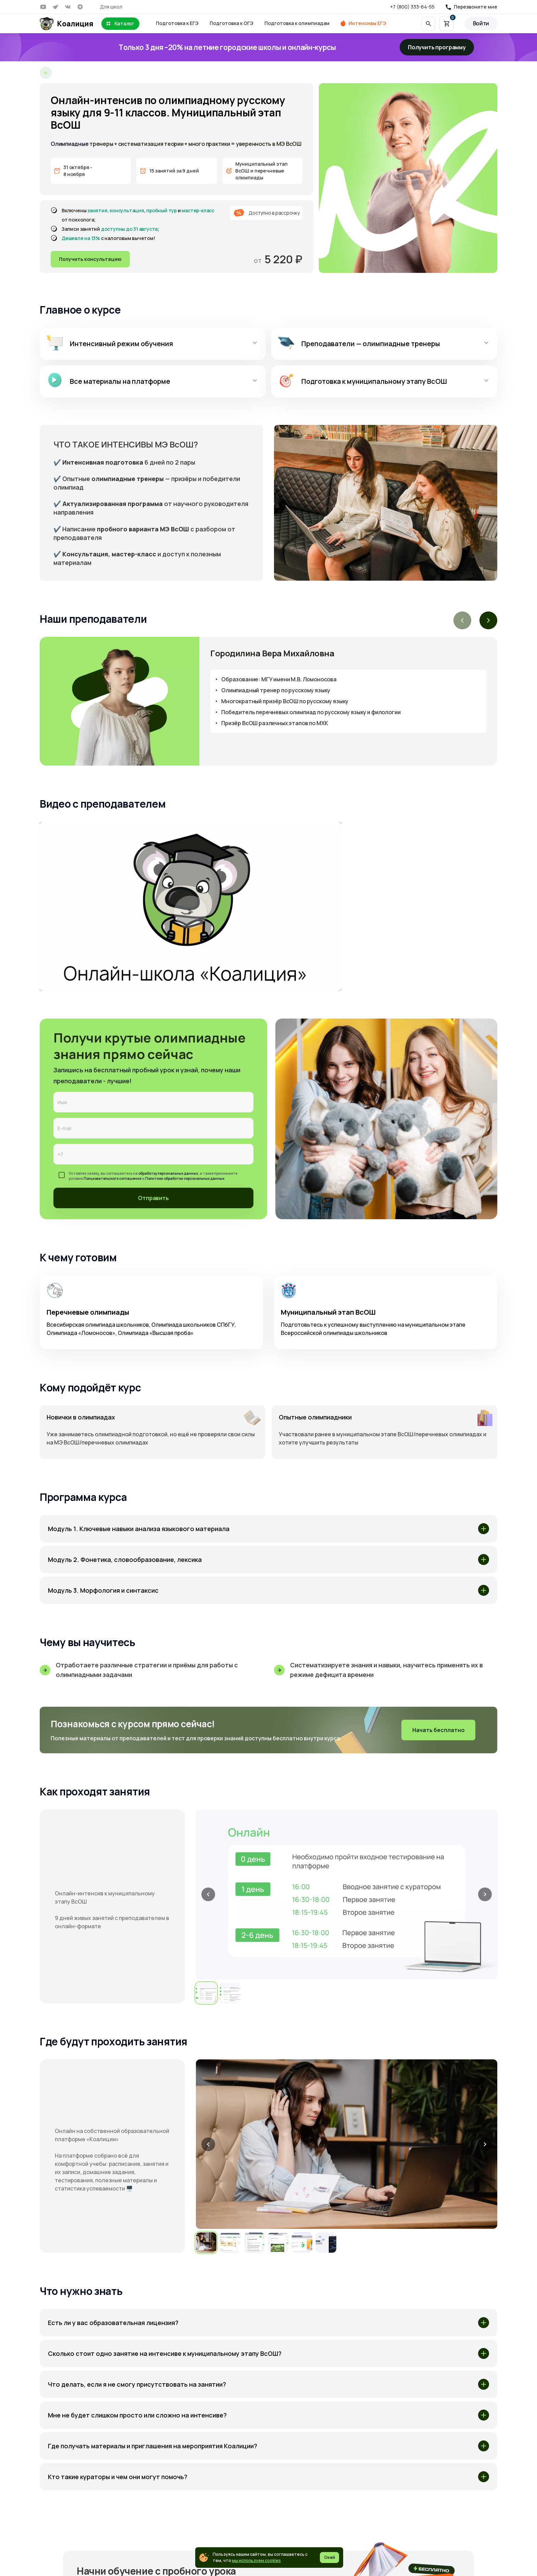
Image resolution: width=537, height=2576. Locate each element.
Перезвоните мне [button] (475, 6)
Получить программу (437, 47)
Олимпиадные (69, 144)
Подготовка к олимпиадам (296, 23)
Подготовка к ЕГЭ (177, 23)
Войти (481, 23)
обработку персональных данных (168, 1173)
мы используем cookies (256, 2560)
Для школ (111, 6)
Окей (329, 2557)
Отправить (153, 1198)
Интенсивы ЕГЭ (367, 23)
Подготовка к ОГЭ (231, 23)
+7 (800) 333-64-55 (412, 6)
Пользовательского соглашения (112, 1178)
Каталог (119, 23)
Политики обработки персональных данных (184, 1178)
